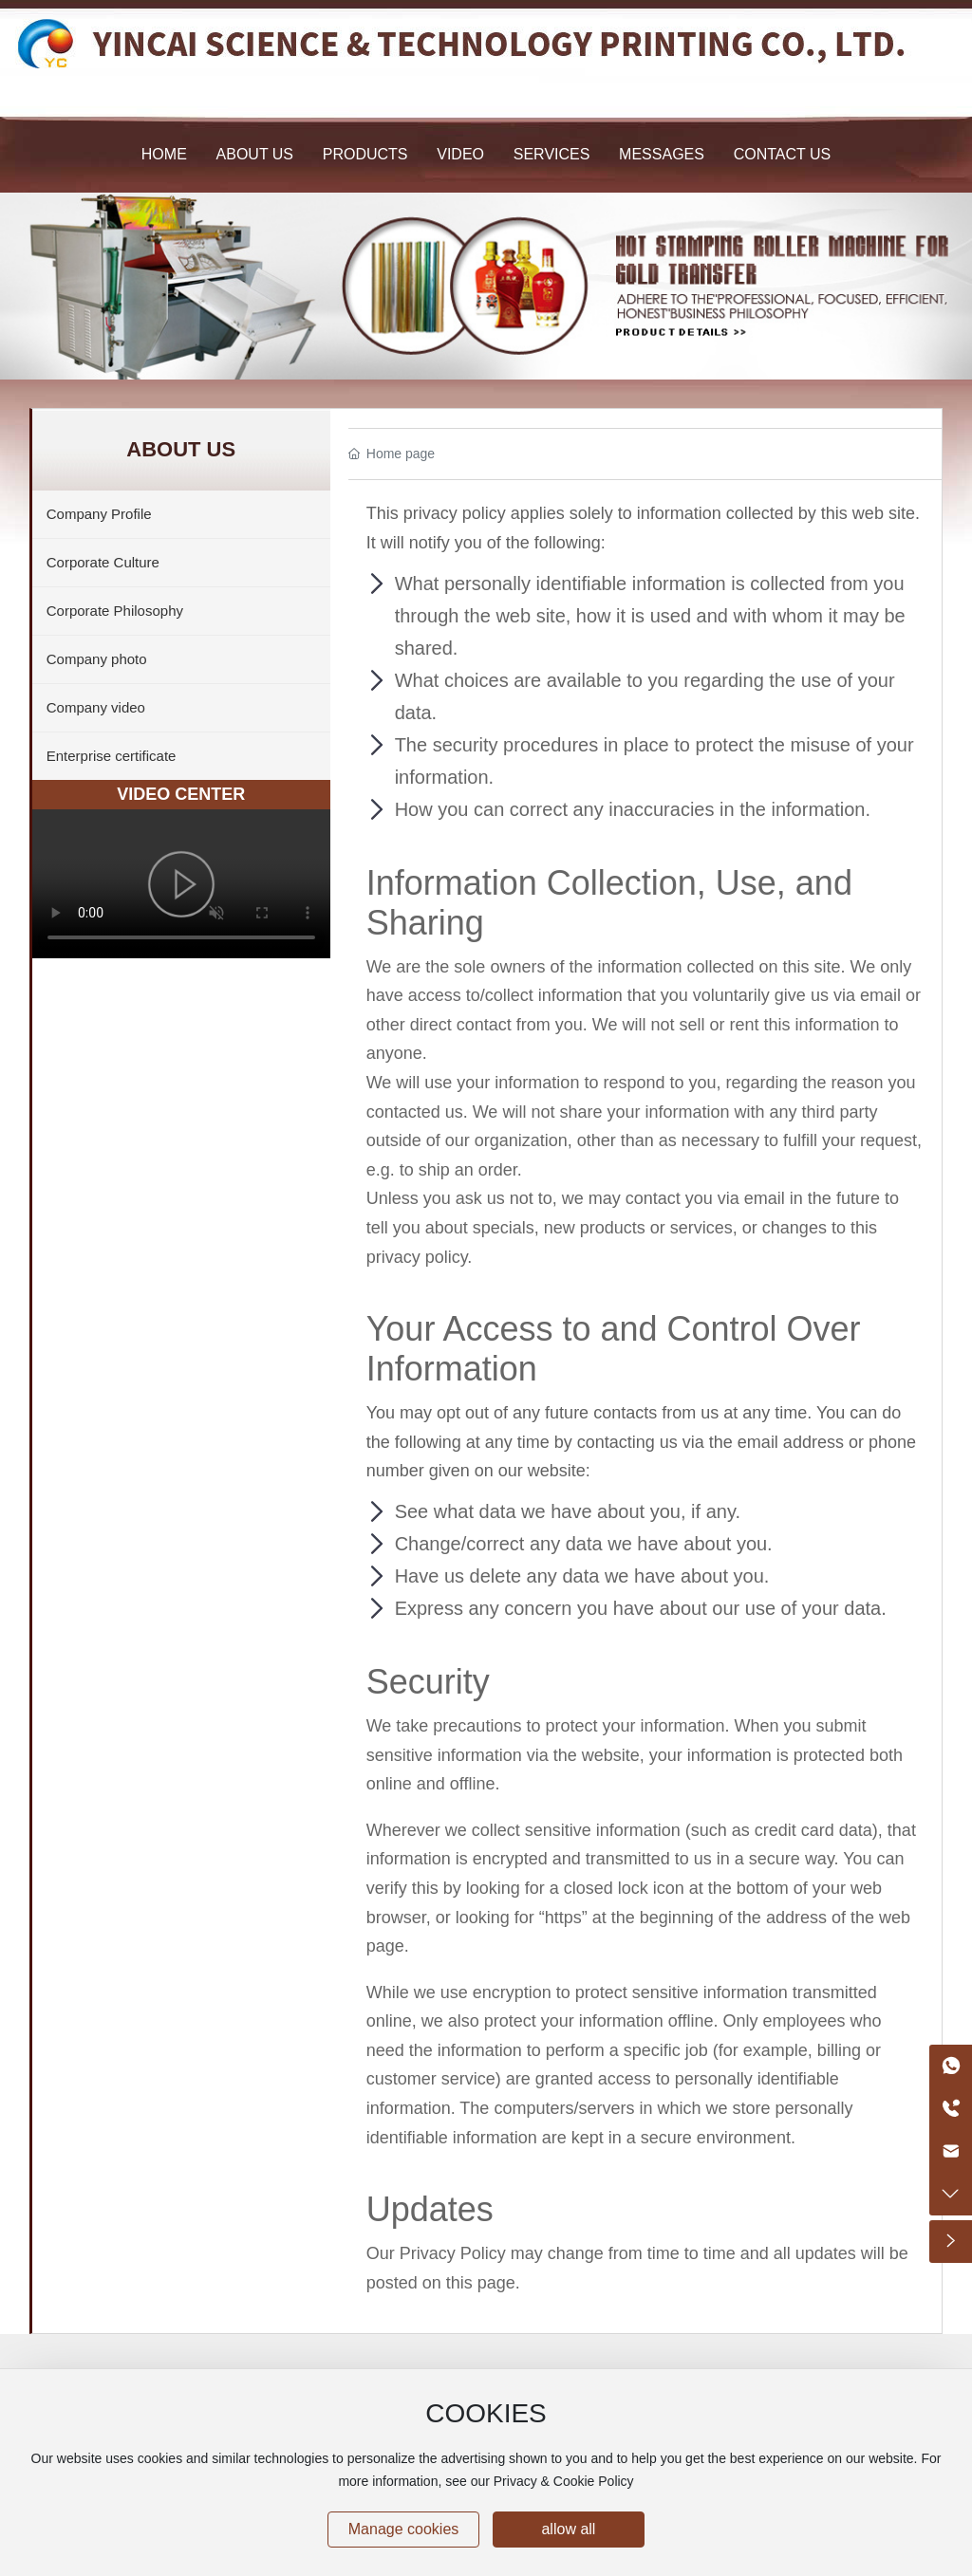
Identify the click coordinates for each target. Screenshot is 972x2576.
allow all (568, 2529)
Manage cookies (403, 2529)
